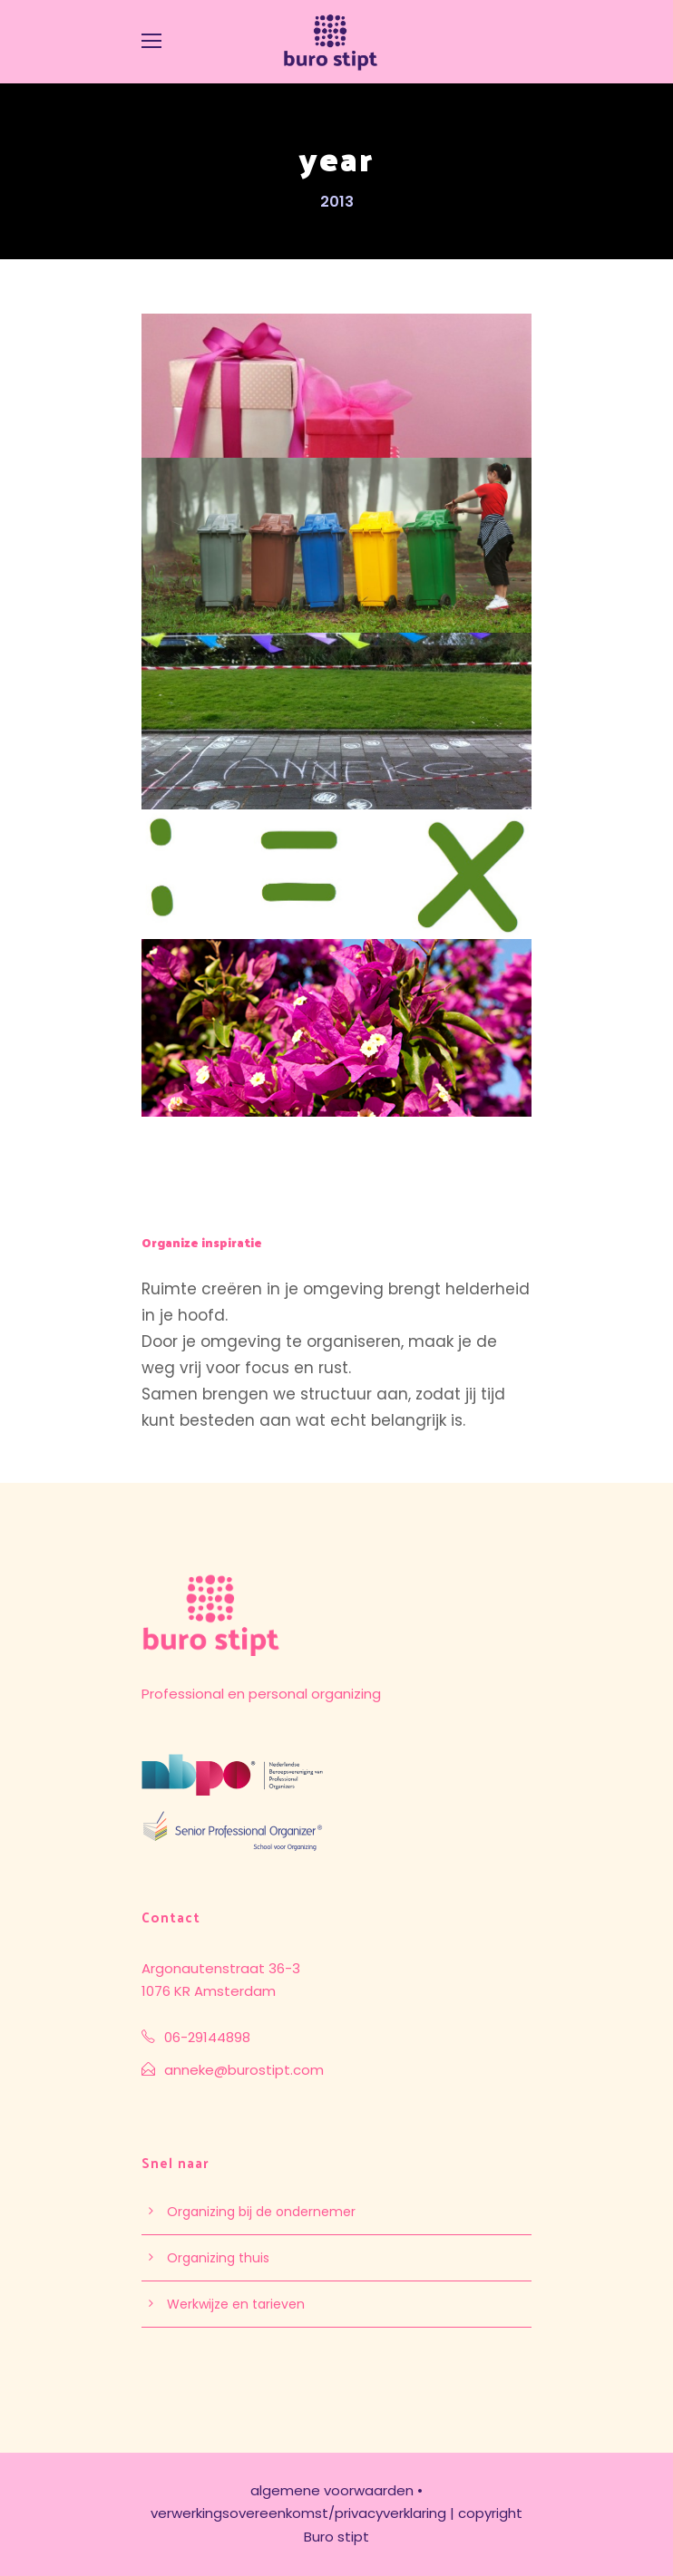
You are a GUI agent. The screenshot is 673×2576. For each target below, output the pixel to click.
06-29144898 (207, 2037)
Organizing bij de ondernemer (261, 2212)
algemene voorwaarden (332, 2490)
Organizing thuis (218, 2258)
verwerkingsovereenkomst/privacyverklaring (298, 2513)
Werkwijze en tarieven (236, 2304)
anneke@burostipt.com (244, 2069)
